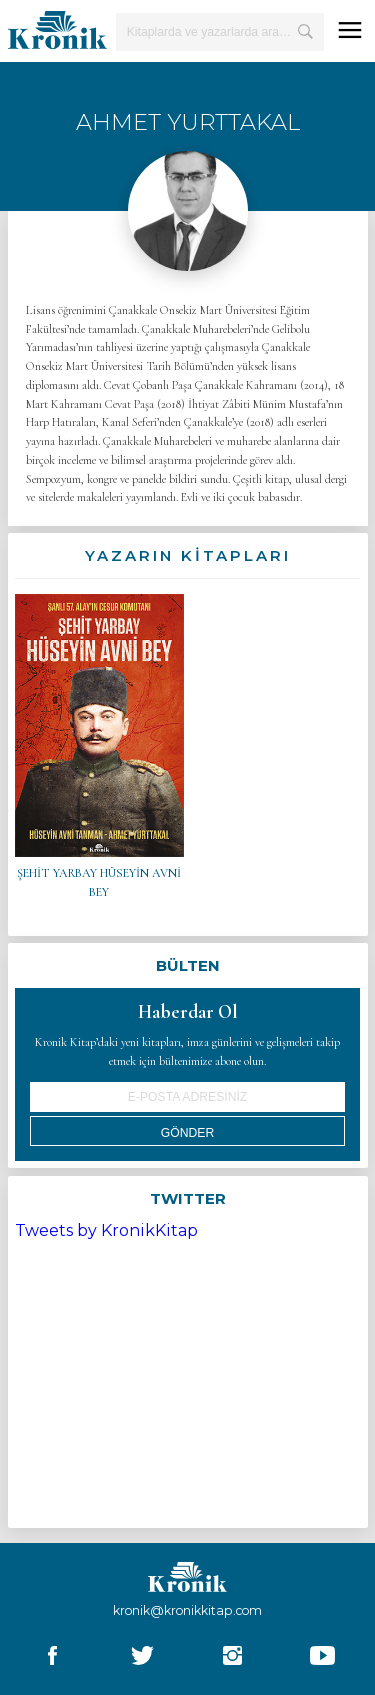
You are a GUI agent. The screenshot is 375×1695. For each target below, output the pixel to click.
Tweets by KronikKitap (106, 1230)
